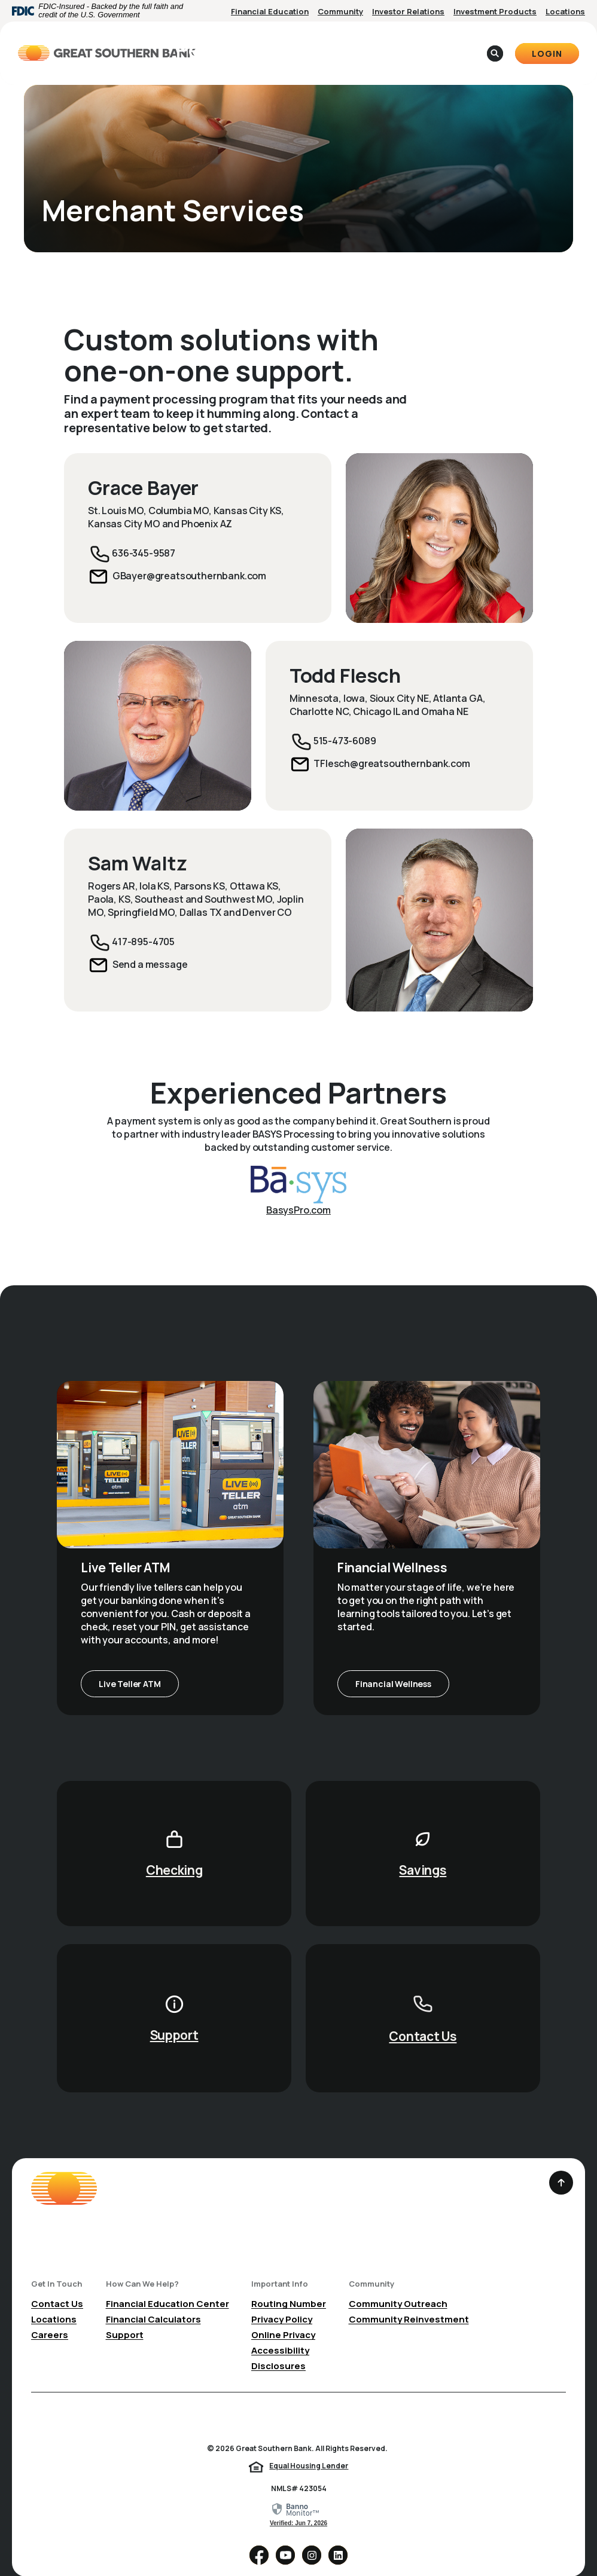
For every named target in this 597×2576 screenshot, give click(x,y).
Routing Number (288, 2285)
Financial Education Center (167, 2285)
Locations (565, 11)
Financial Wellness (393, 1665)
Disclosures (278, 2347)
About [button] (365, 43)
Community (340, 11)
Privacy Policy (281, 2300)
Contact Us (422, 2017)
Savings (422, 1851)
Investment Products (495, 11)
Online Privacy (283, 2316)
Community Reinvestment (409, 2300)
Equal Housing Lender (308, 2447)
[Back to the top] (561, 2164)
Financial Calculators (153, 2300)
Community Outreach (398, 2285)
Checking (174, 1851)
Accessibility (280, 2332)
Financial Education (270, 11)
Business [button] (308, 43)
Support (174, 2016)
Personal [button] (245, 43)
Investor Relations (408, 11)
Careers (49, 2316)
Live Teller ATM (129, 1665)
